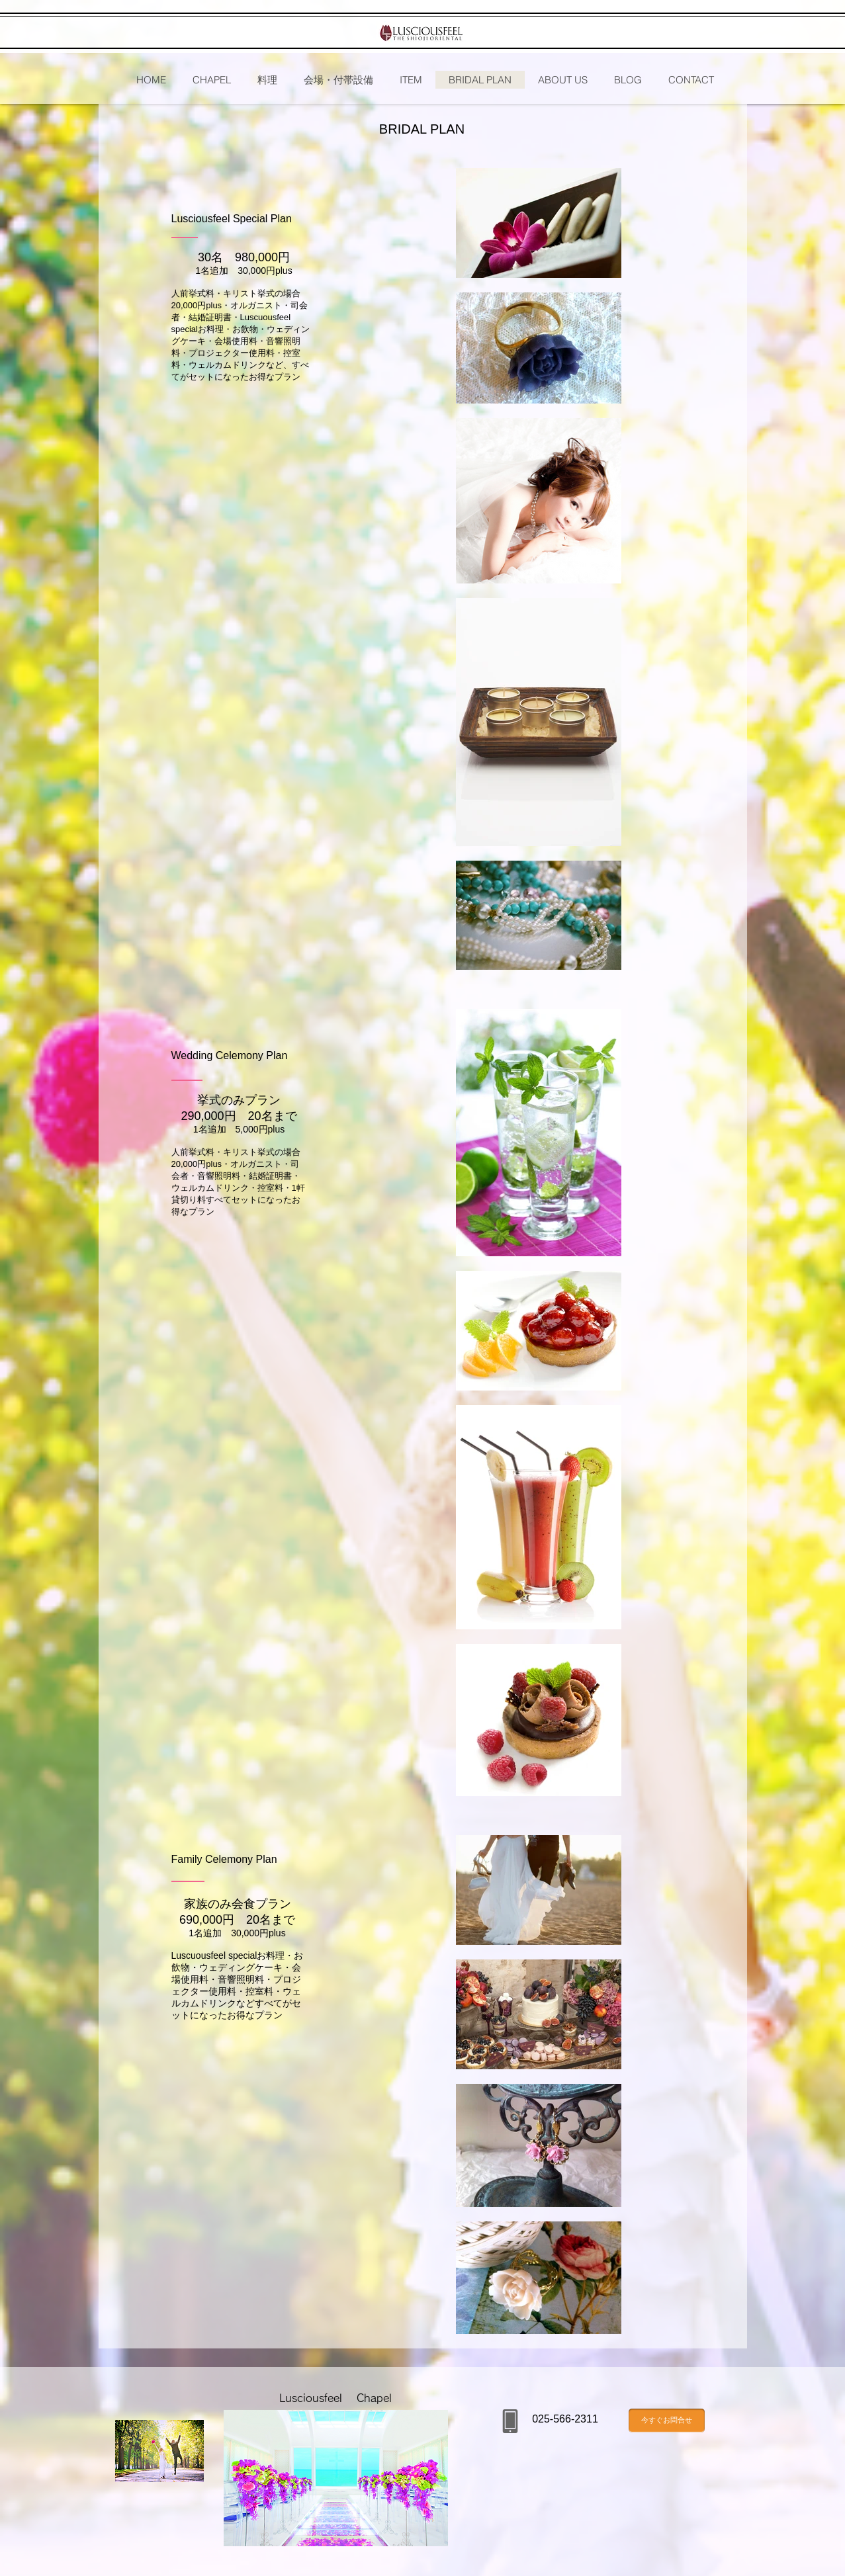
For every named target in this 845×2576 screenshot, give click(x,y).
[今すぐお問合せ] (667, 2420)
